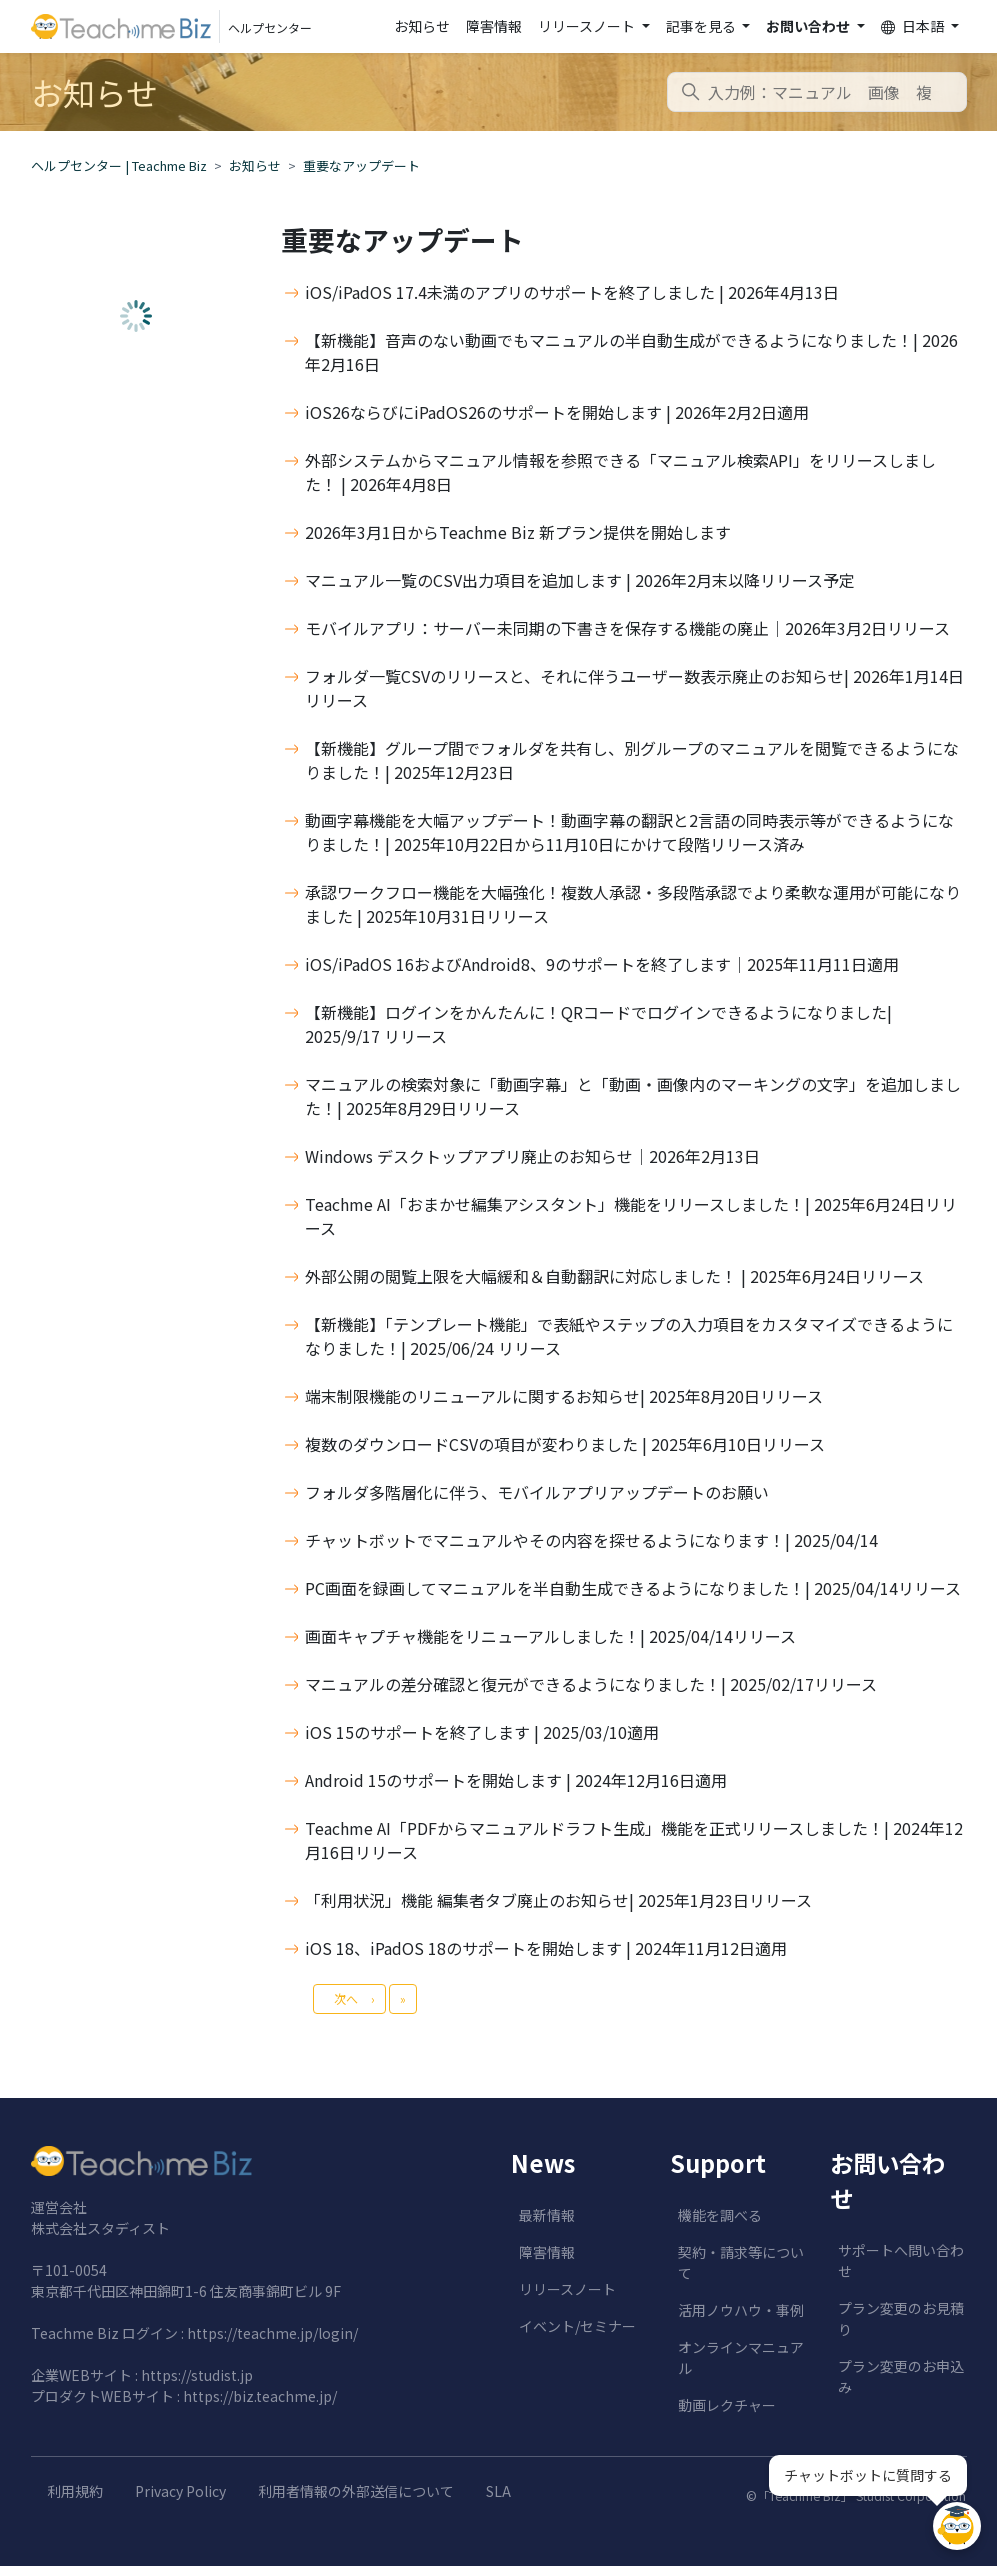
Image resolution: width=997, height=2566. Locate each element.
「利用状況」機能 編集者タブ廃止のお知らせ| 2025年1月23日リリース (558, 1900)
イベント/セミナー (577, 2326)
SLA (498, 2491)
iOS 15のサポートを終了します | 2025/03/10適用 (482, 1732)
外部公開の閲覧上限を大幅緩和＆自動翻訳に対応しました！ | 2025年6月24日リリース (614, 1276)
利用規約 (75, 2491)
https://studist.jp (197, 2375)
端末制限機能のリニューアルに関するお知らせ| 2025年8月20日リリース (564, 1396)
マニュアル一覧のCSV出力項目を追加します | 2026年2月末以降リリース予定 (580, 580)
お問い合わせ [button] (809, 26)
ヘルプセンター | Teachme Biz (119, 165)
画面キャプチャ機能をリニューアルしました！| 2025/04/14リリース (550, 1636)
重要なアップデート (361, 165)
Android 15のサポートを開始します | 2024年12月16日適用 (516, 1780)
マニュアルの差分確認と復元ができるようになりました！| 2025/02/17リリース (591, 1684)
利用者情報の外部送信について (356, 2491)
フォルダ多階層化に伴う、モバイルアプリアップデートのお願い (537, 1492)
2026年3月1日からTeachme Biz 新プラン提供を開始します (518, 532)
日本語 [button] (914, 26)
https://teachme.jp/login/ (272, 2333)
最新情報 (547, 2215)
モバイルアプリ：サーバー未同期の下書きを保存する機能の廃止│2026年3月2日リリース (627, 628)
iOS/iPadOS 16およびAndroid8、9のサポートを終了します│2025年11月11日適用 (602, 964)
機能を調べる (720, 2215)
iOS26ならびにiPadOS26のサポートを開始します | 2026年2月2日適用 (557, 412)
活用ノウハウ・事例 (741, 2310)
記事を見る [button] (702, 26)
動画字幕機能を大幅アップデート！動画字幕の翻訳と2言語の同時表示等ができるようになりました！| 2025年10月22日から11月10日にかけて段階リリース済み (629, 832)
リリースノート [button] (588, 26)
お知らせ (422, 26)
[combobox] (817, 92)
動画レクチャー (727, 2405)
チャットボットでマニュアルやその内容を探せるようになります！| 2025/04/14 (591, 1540)
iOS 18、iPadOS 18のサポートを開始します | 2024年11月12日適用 (546, 1948)
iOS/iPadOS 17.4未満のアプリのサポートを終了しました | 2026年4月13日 (572, 292)
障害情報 (494, 26)
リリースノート (567, 2289)
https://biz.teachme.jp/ (260, 2396)
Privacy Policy (180, 2491)
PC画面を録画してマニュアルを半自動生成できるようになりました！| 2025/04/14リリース (633, 1588)
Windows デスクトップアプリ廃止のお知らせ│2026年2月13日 (532, 1156)
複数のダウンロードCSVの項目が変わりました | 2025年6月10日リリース (565, 1444)
